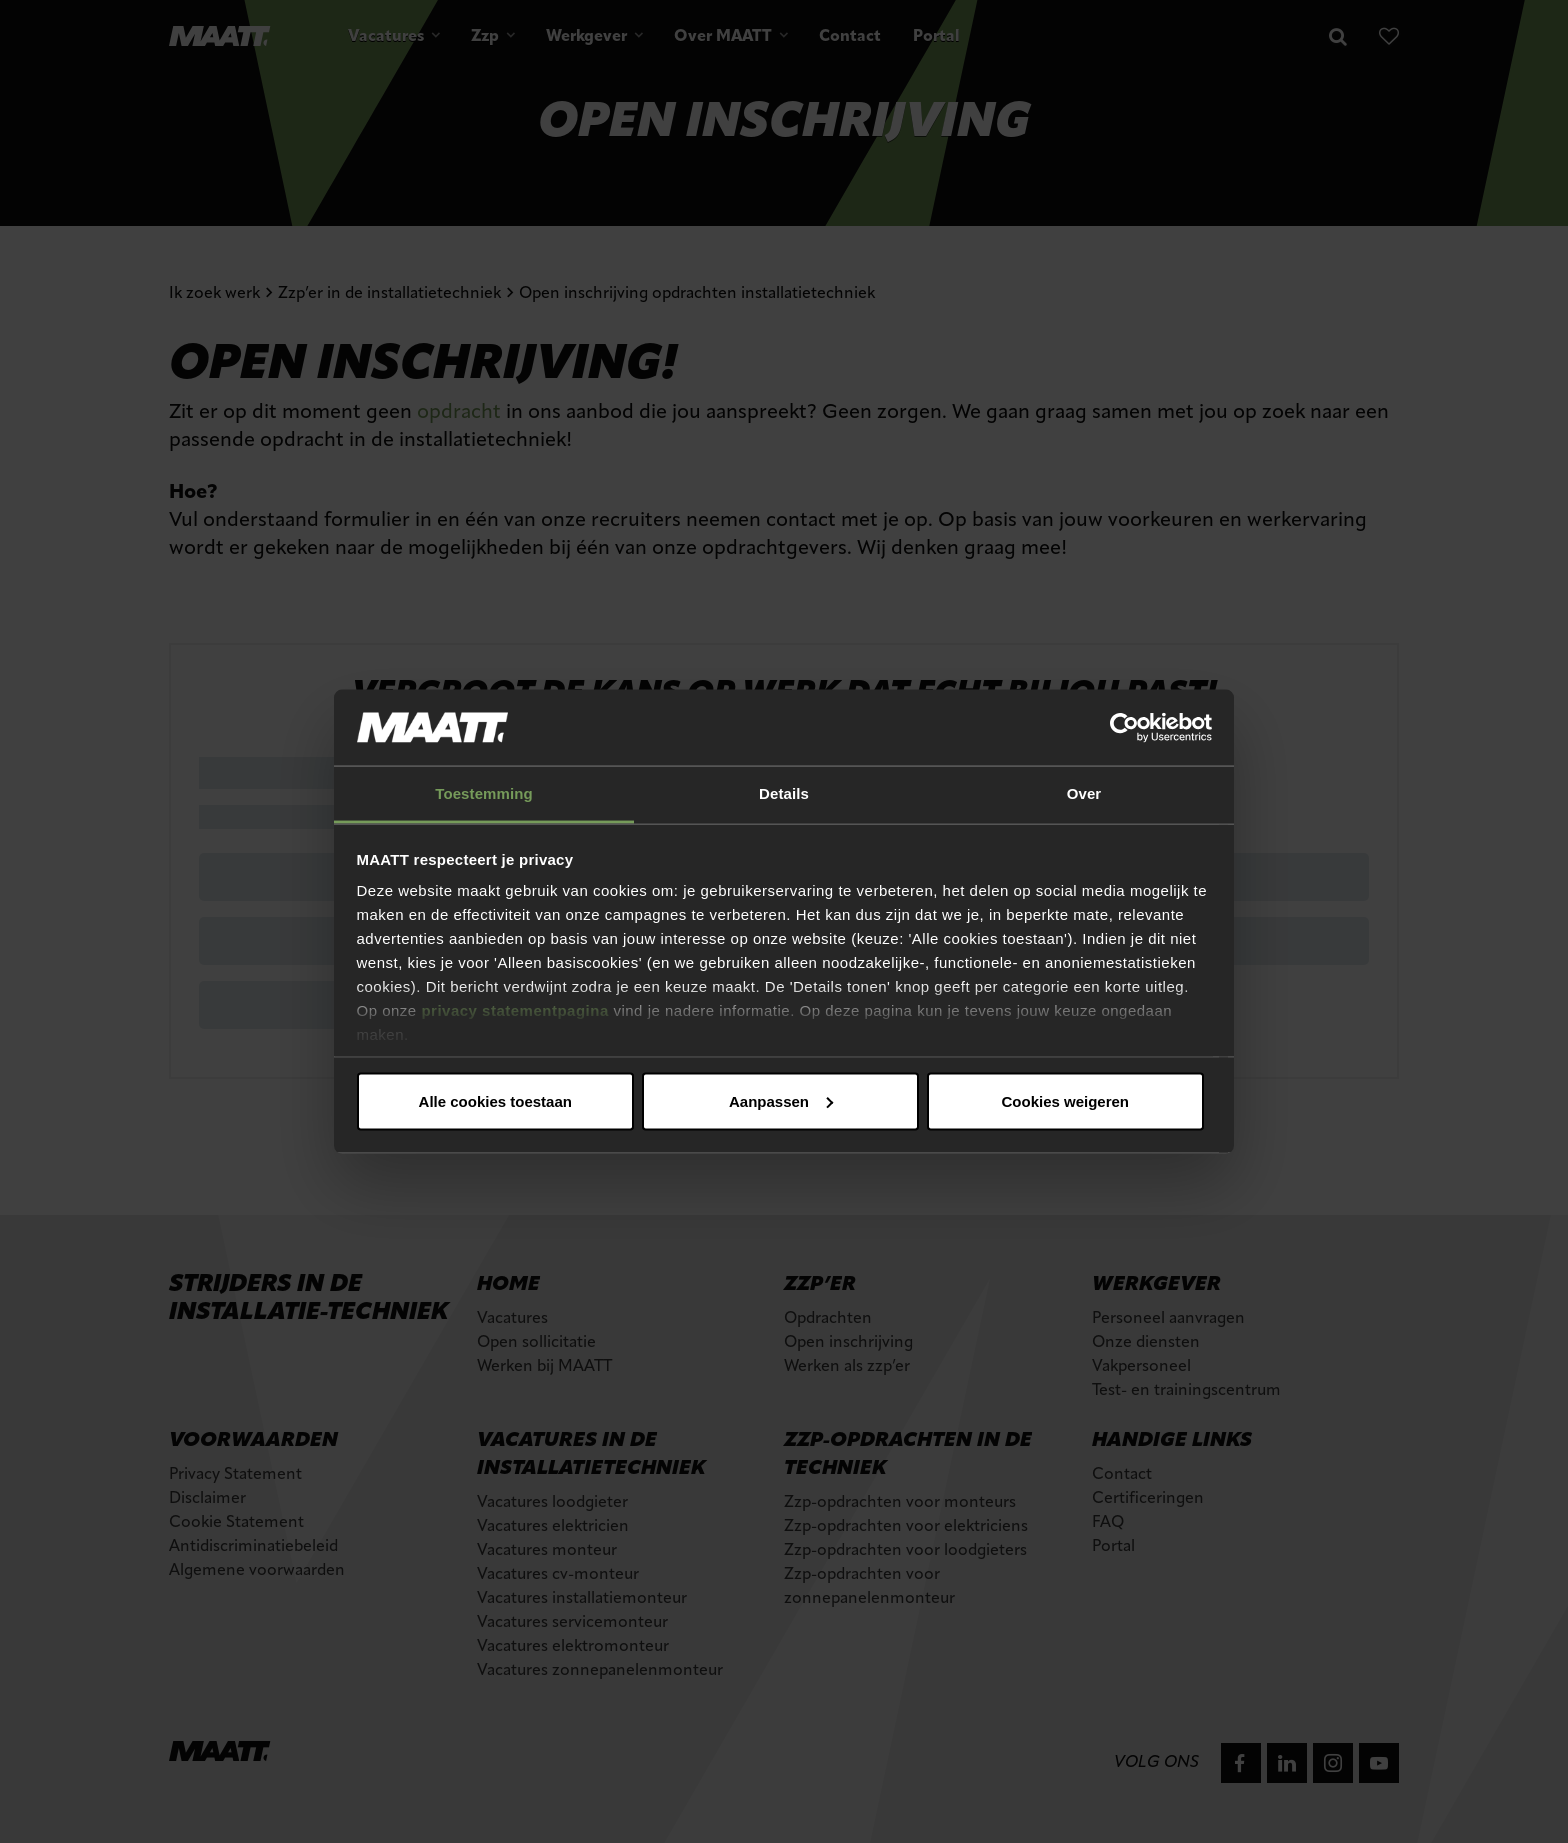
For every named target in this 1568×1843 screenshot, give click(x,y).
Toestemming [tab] (484, 793)
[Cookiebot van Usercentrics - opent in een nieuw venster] (1124, 728)
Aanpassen (781, 1100)
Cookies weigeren (1065, 1100)
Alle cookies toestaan (495, 1100)
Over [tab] (1084, 793)
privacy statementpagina (514, 1010)
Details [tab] (784, 793)
